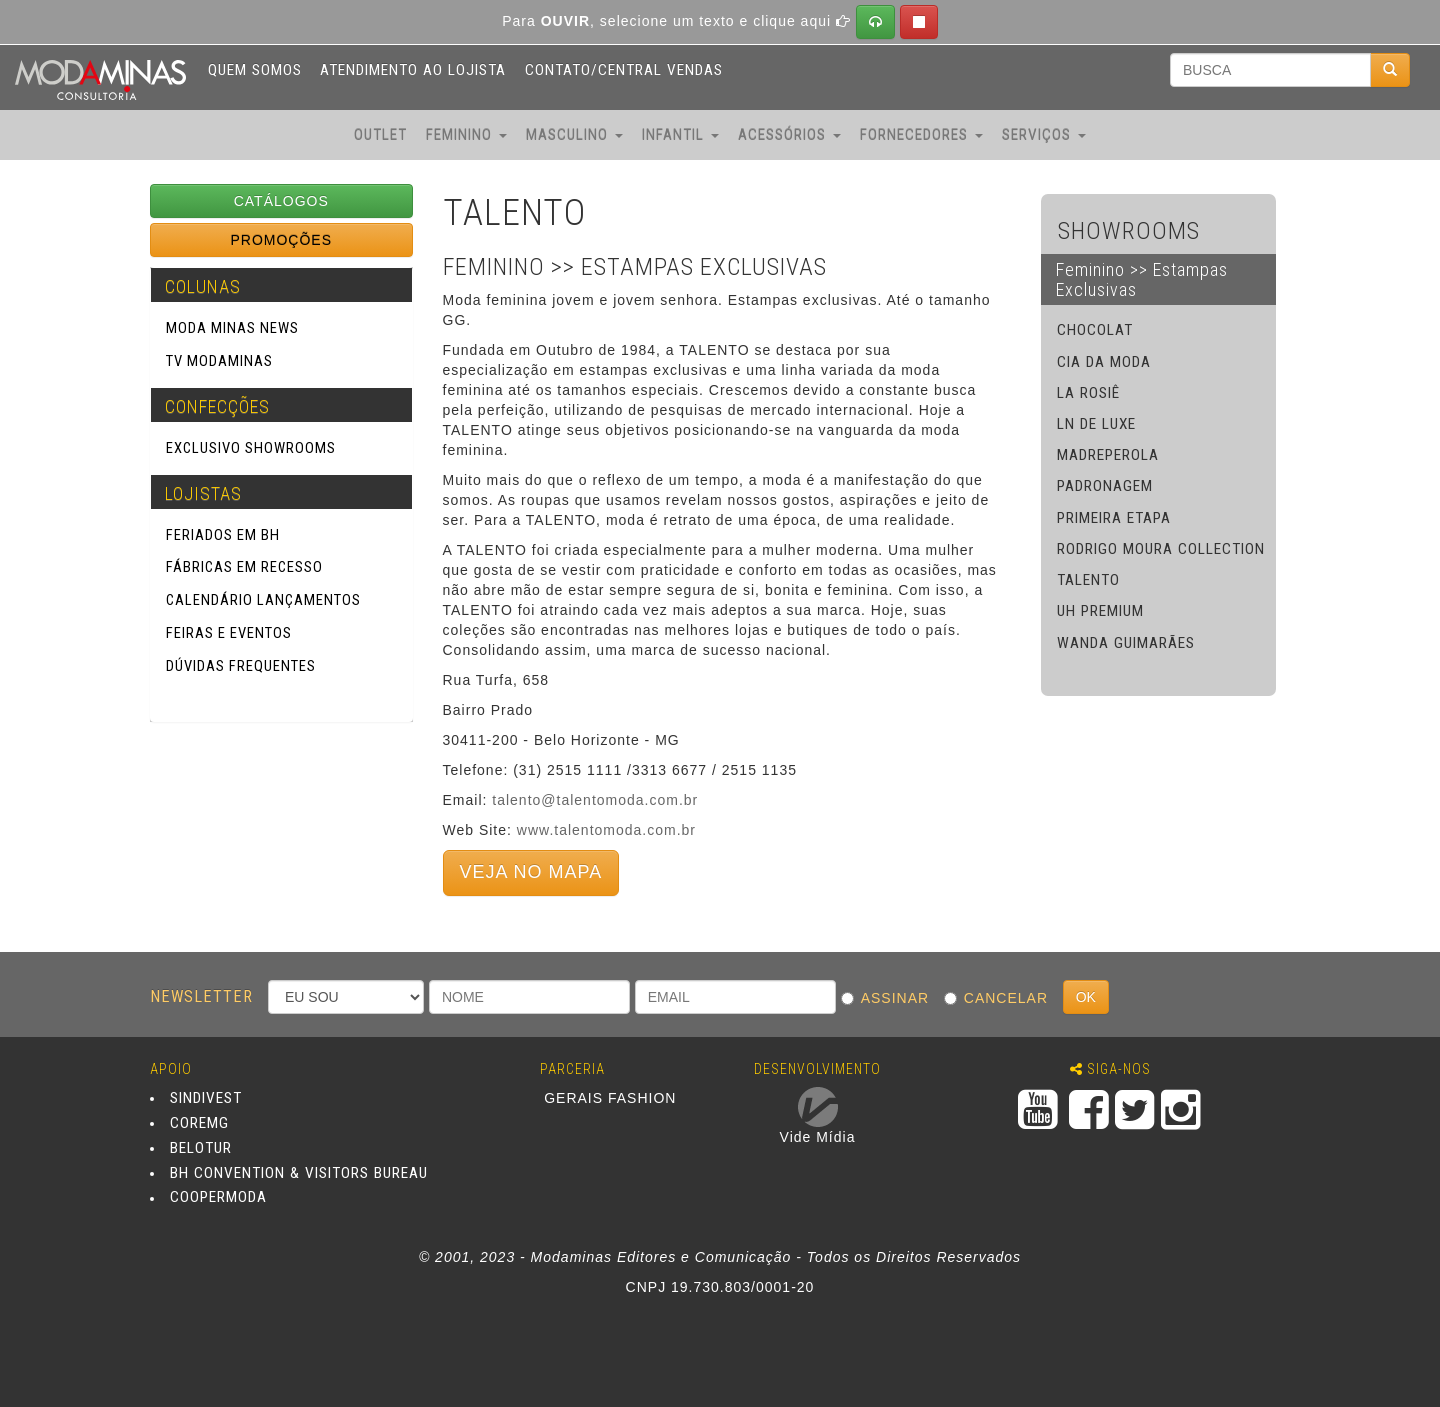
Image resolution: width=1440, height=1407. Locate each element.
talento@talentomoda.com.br (595, 800)
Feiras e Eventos (229, 633)
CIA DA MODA (1104, 362)
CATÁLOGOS (281, 201)
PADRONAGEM (1105, 486)
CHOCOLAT (1095, 330)
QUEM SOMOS (255, 70)
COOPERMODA (218, 1198)
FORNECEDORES (921, 135)
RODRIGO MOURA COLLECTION (1161, 549)
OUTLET (380, 135)
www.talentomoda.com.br (606, 830)
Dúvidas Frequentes (241, 666)
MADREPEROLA (1108, 455)
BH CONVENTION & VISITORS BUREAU (299, 1173)
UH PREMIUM (1100, 611)
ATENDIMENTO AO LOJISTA (413, 70)
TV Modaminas (219, 361)
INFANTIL (680, 135)
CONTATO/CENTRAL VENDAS (624, 70)
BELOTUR (201, 1148)
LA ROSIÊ (1088, 393)
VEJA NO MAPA (531, 872)
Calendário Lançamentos (263, 600)
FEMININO (466, 135)
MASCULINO (574, 135)
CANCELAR (1001, 998)
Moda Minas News (232, 328)
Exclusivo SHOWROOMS (251, 448)
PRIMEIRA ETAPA (1114, 518)
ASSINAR (890, 998)
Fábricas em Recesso (244, 567)
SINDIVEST (206, 1098)
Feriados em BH (223, 535)
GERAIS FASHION (610, 1097)
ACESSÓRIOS (789, 135)
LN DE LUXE (1096, 424)
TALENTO (1088, 580)
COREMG (199, 1123)
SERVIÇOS (1044, 135)
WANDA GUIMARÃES (1126, 643)
